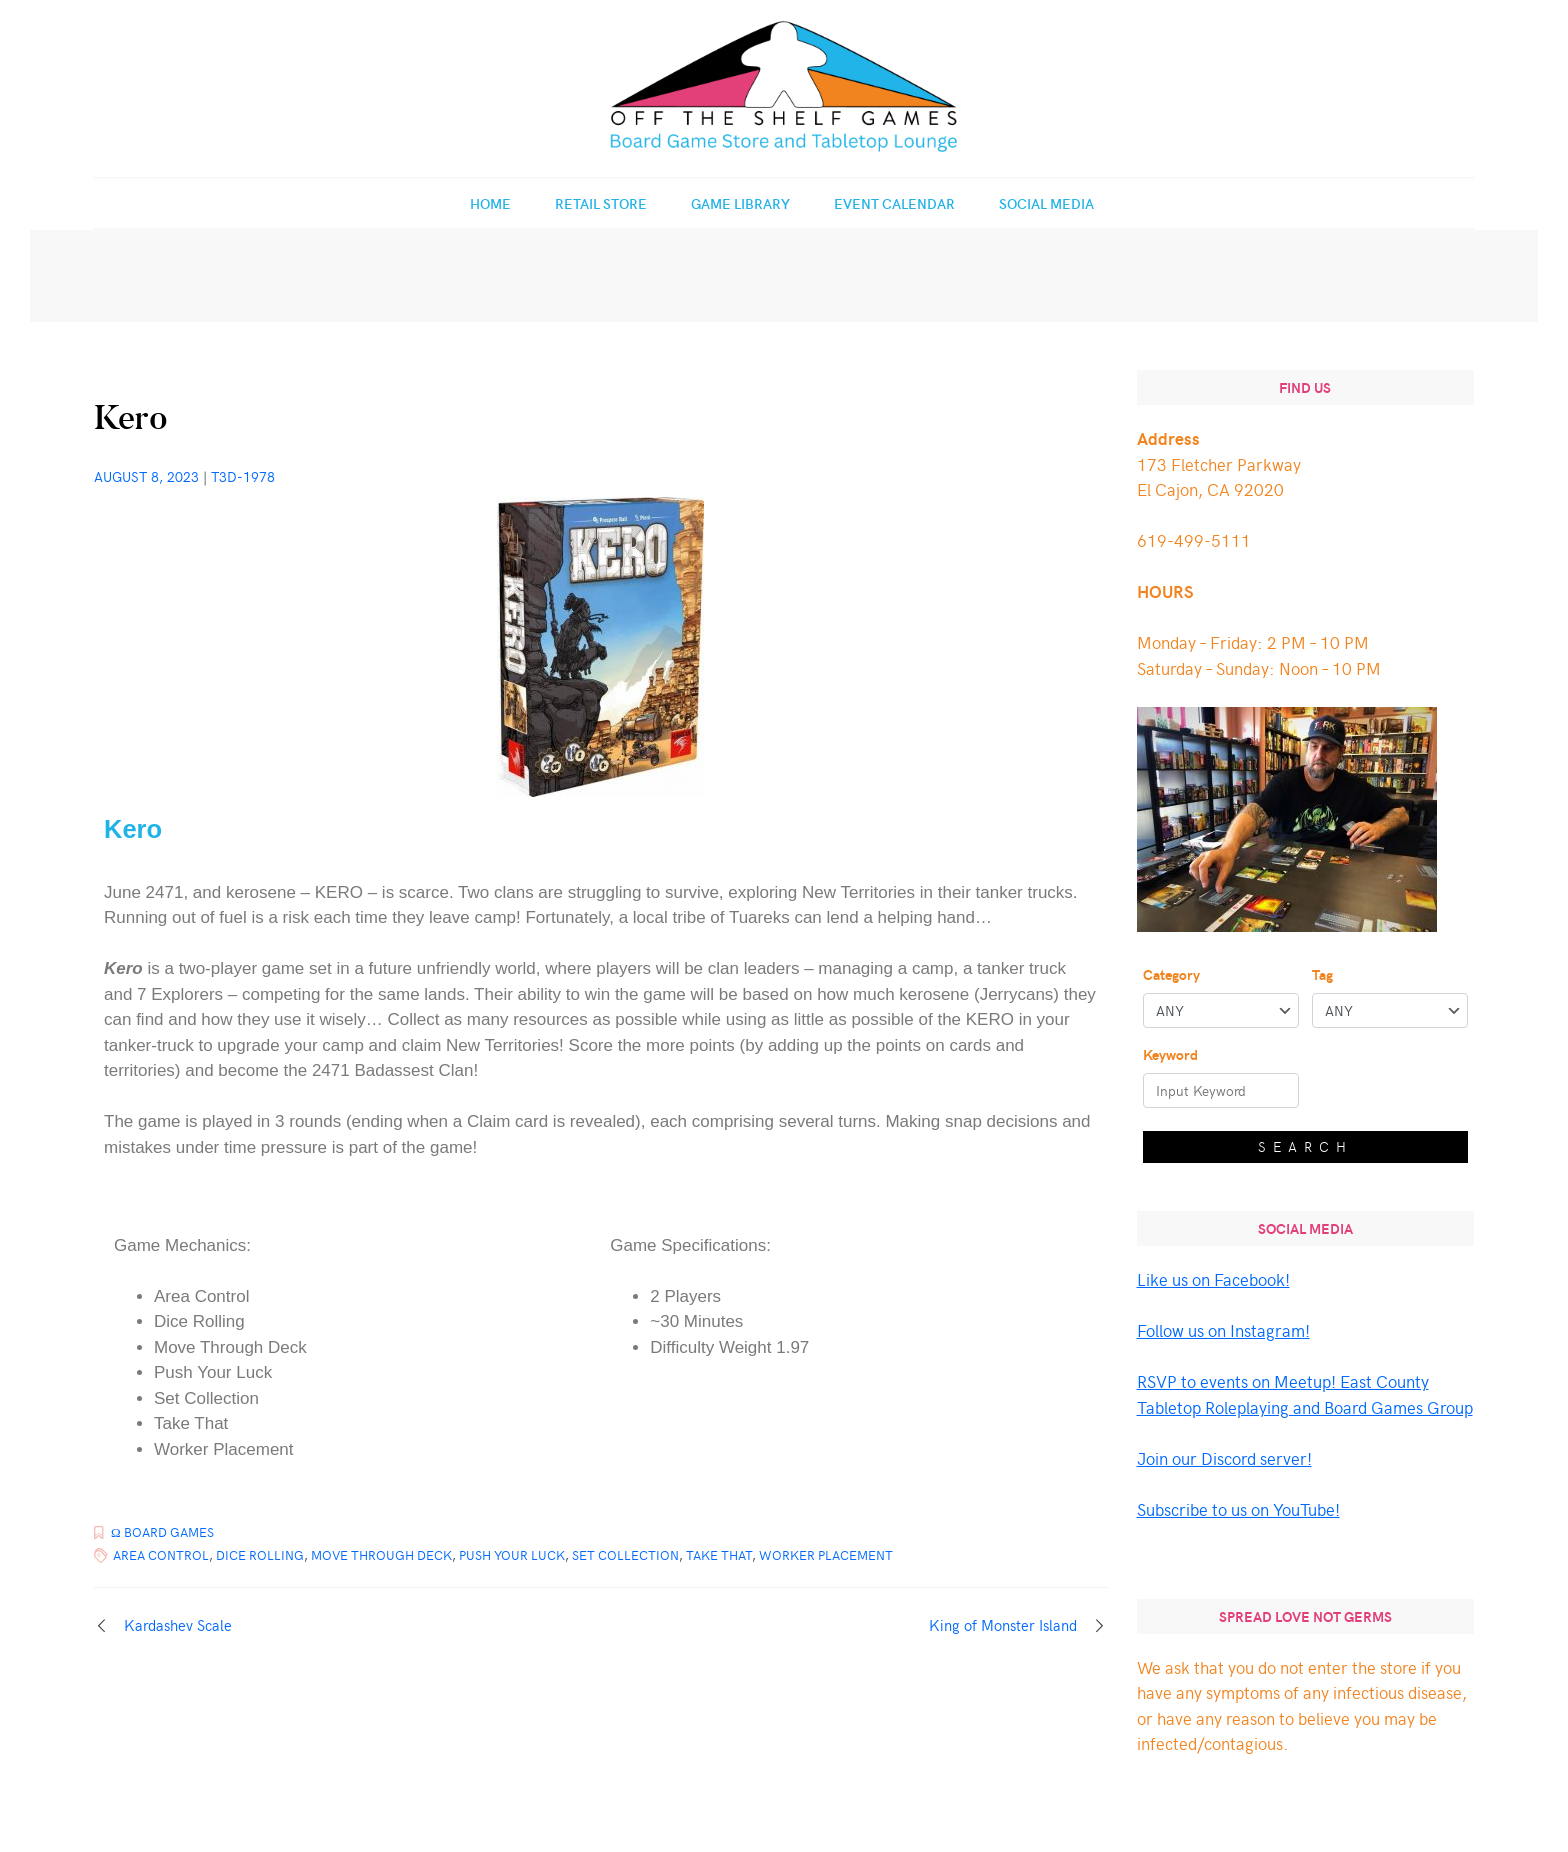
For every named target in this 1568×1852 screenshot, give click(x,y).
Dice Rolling (260, 1555)
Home (490, 203)
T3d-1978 (243, 476)
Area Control (161, 1555)
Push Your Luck (512, 1555)
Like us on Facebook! (1213, 1279)
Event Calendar (894, 203)
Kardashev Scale (178, 1625)
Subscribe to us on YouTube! (1238, 1509)
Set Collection (625, 1555)
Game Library (740, 203)
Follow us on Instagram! (1223, 1330)
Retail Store (601, 203)
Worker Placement (826, 1555)
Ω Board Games (162, 1532)
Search (1305, 1146)
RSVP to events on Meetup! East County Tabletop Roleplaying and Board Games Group (1305, 1394)
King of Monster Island (1003, 1625)
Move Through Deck (381, 1555)
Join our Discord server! (1224, 1458)
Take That (719, 1555)
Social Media (1046, 203)
